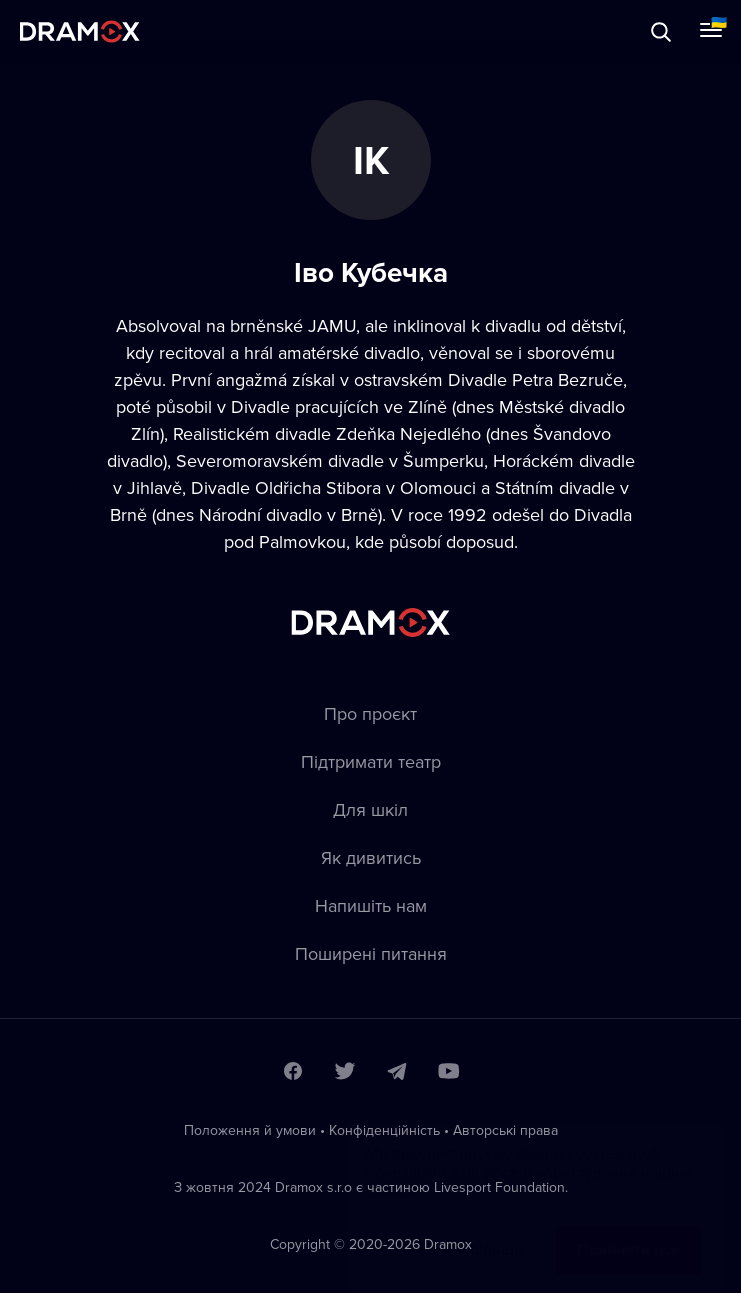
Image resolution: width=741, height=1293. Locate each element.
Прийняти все (628, 1229)
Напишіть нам (371, 905)
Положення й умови (250, 1130)
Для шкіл (370, 809)
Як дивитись (371, 857)
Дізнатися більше (457, 1229)
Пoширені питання (371, 953)
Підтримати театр (371, 761)
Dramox (80, 31)
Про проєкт (370, 713)
